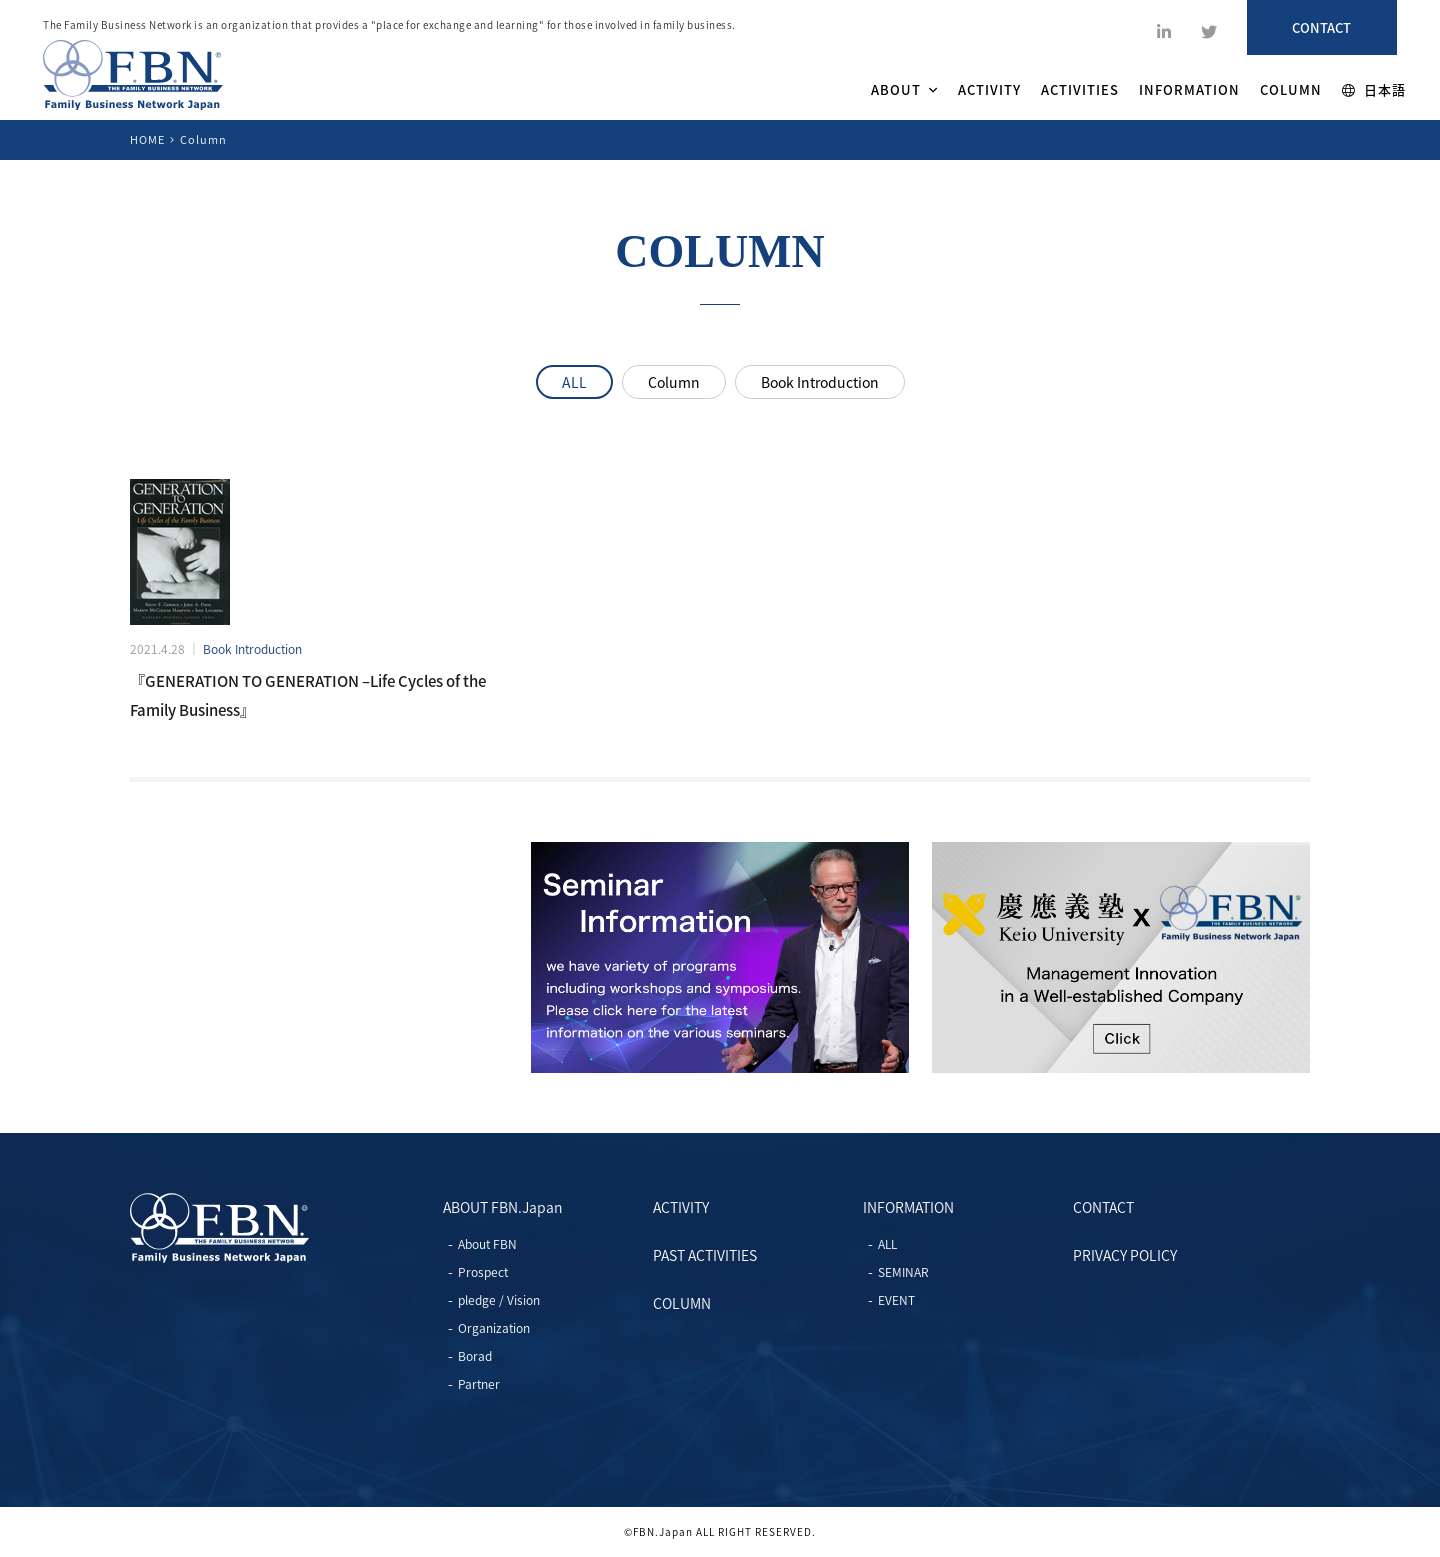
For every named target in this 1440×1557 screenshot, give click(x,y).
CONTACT (1103, 1207)
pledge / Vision (499, 1300)
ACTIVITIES (1080, 89)
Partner (479, 1384)
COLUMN (1291, 89)
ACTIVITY (989, 89)
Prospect (483, 1272)
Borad (475, 1356)
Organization (494, 1328)
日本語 (1374, 89)
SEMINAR (903, 1272)
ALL (574, 382)
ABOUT (904, 89)
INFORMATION (1189, 89)
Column (674, 382)
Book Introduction (820, 382)
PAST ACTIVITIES (705, 1255)
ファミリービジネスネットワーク (133, 75)
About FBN (487, 1244)
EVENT (896, 1300)
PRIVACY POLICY (1125, 1255)
